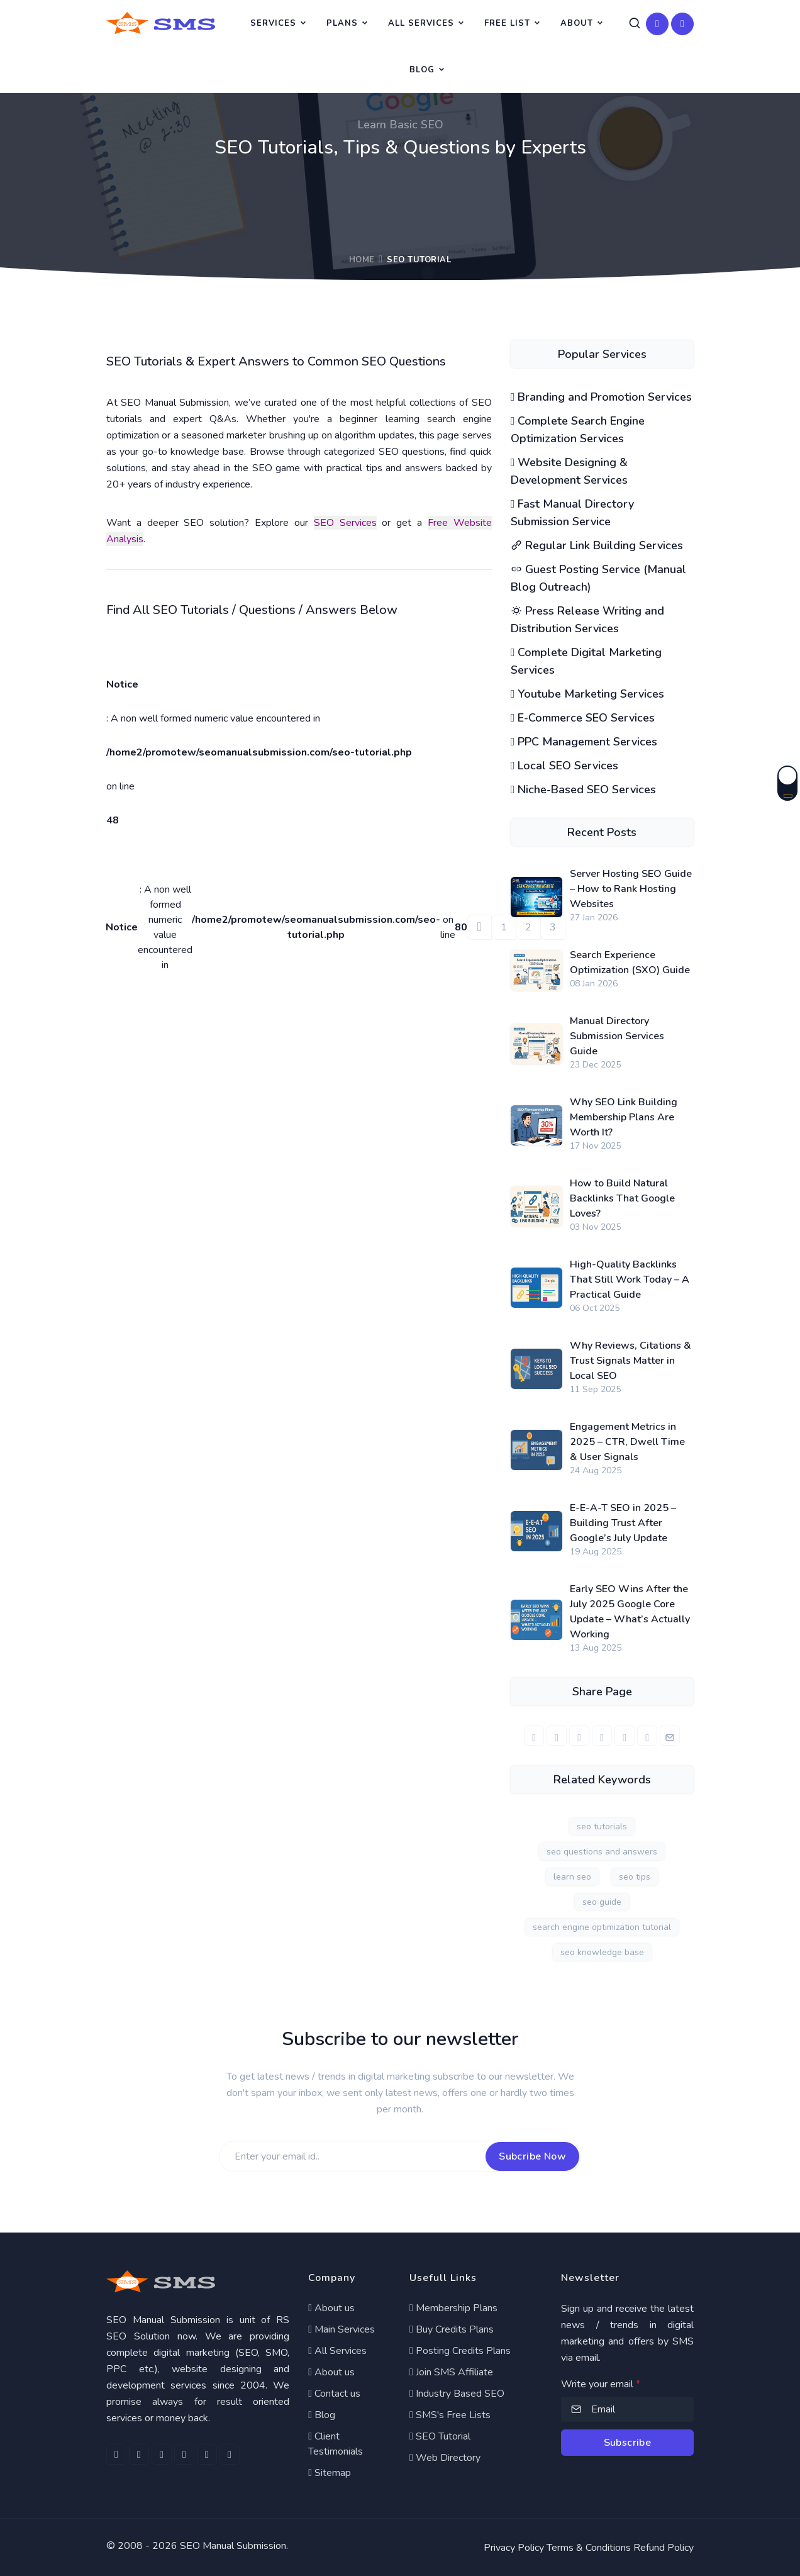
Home (362, 259)
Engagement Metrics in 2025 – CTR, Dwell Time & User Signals (627, 1442)
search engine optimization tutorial (602, 1927)
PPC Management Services (584, 741)
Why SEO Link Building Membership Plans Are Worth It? (623, 1117)
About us (331, 2308)
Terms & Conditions (589, 2548)
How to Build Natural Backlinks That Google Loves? (622, 1198)
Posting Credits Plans (460, 2351)
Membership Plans (453, 2308)
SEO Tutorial (439, 2436)
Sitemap (329, 2473)
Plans (342, 23)
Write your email (600, 2384)
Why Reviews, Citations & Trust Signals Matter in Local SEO (630, 1361)
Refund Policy (663, 2548)
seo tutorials (602, 1826)
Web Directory (445, 2458)
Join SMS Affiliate (451, 2372)
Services (273, 23)
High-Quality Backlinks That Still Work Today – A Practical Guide (629, 1279)
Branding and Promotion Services (601, 396)
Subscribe (628, 2443)
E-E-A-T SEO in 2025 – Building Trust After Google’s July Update (623, 1523)
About (576, 23)
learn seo (572, 1877)
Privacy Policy (514, 2548)
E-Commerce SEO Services (583, 717)
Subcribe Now (532, 2156)
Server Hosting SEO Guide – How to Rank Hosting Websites (631, 889)
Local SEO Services (565, 765)
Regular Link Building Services (597, 545)
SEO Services (345, 523)
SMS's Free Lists (450, 2415)
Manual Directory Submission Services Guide (617, 1036)
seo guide (601, 1902)
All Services (421, 23)
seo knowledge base (602, 1952)
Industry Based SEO (456, 2393)
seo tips (634, 1877)
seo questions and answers (602, 1852)
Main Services (341, 2329)
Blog (422, 69)
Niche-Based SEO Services (584, 789)
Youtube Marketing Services (588, 693)
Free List (507, 23)
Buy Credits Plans (451, 2329)
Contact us (334, 2393)
